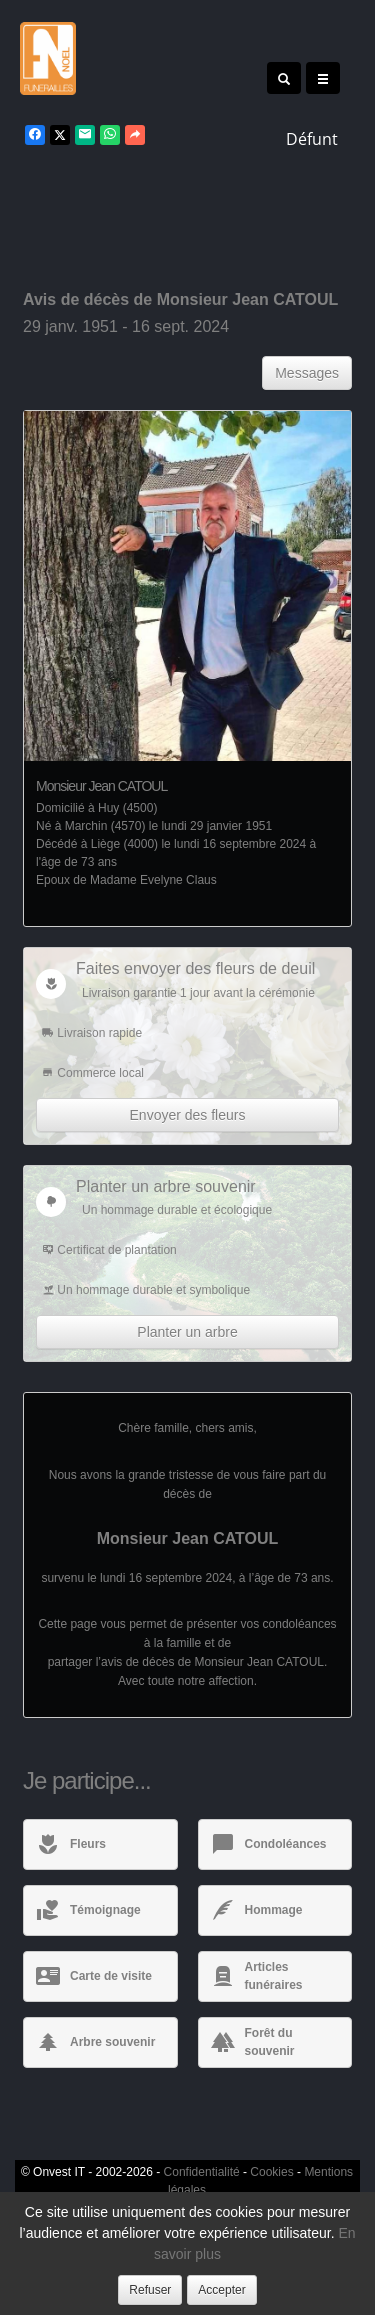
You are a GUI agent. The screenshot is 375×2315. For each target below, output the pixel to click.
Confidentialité (202, 2172)
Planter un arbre (187, 1332)
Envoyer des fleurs (188, 1115)
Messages (307, 373)
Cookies (271, 2172)
